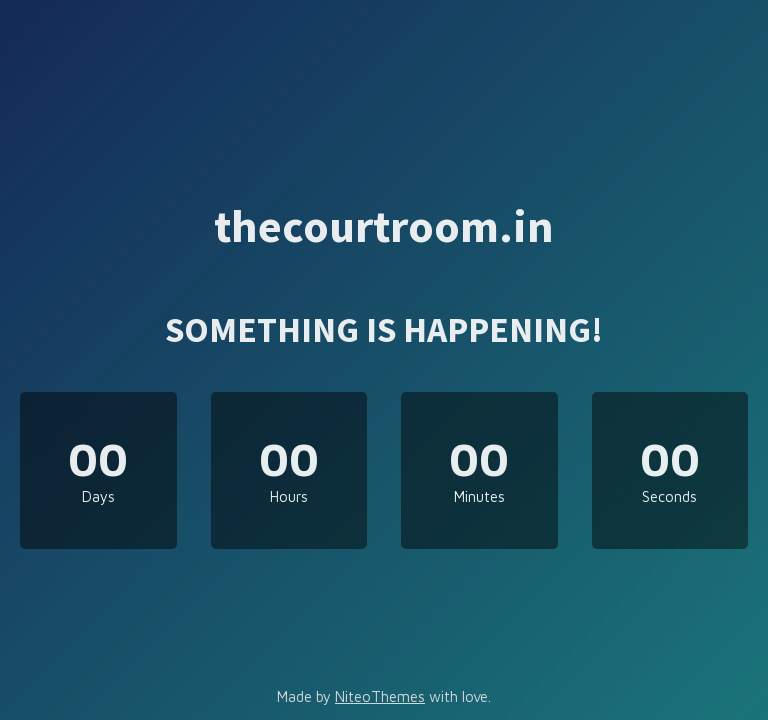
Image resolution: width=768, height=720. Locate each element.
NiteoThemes (380, 696)
